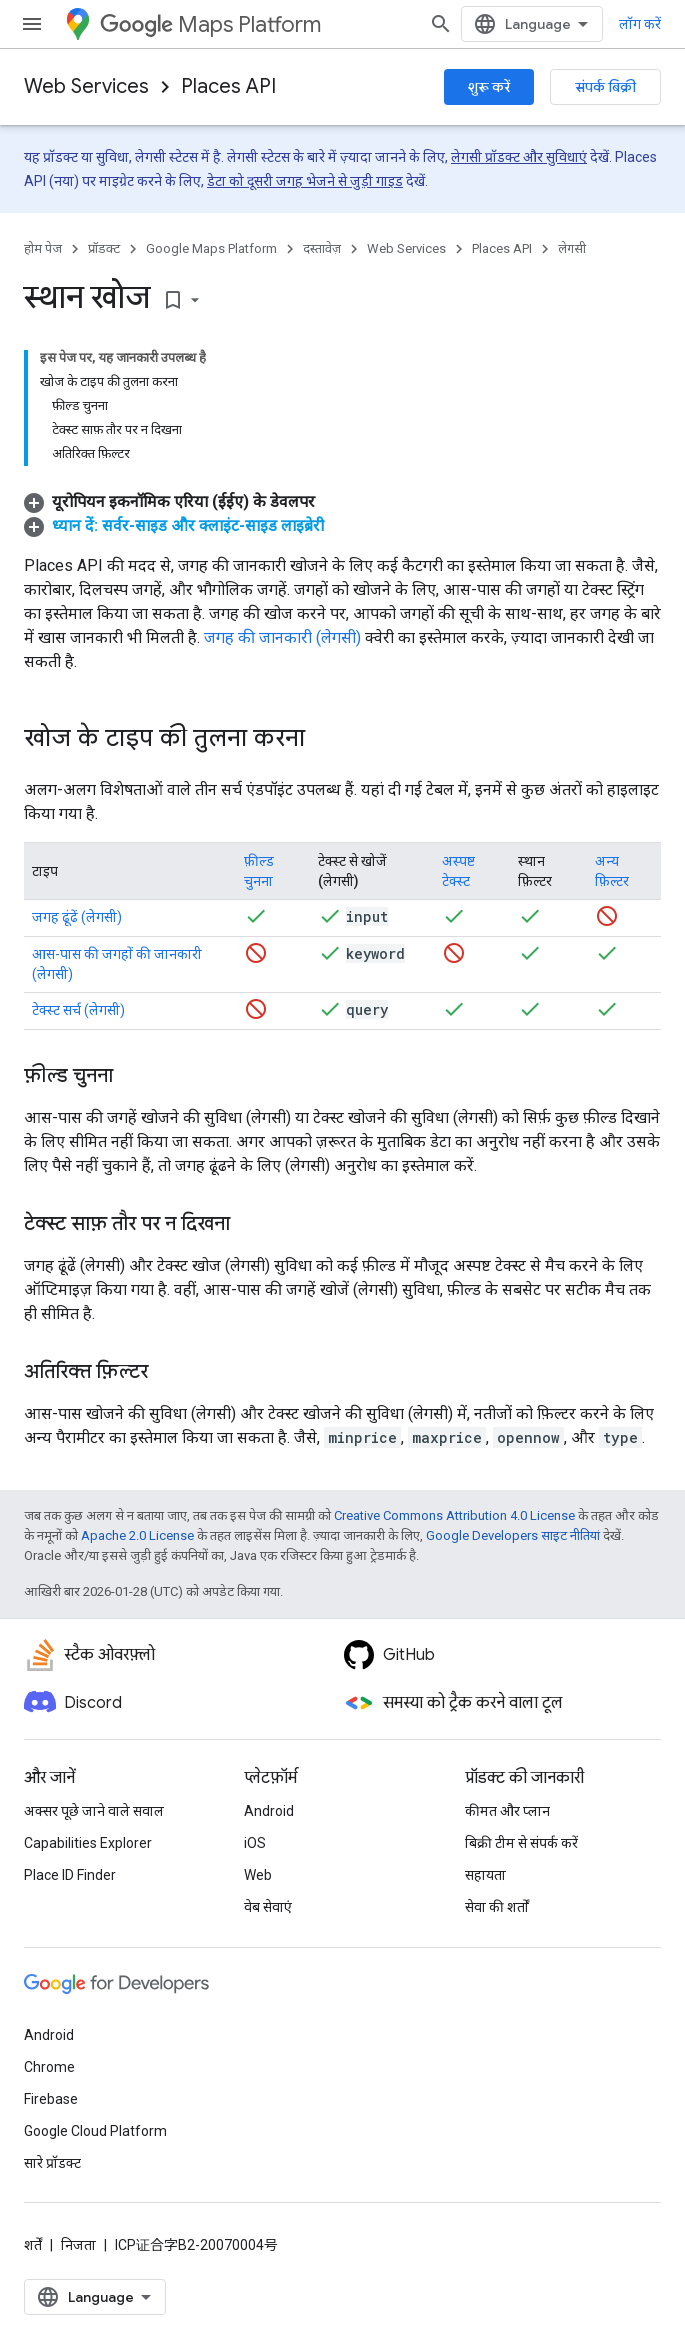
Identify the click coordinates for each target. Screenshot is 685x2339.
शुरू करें (489, 87)
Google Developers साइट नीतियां (513, 1535)
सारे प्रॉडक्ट (52, 2163)
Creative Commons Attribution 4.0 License (454, 1515)
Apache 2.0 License (137, 1535)
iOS (255, 1843)
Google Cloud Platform (95, 2131)
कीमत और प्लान (507, 1811)
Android (269, 1811)
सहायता (485, 1875)
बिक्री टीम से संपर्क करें (521, 1843)
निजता (78, 2245)
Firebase (51, 2099)
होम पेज (43, 248)
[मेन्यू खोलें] (32, 24)
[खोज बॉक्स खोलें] (441, 24)
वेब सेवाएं (268, 1907)
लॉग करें (640, 24)
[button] (169, 501)
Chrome (49, 2067)
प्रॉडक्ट (104, 248)
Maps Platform (210, 24)
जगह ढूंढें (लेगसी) (77, 917)
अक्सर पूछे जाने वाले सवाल (94, 1811)
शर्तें (33, 2245)
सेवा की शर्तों (497, 1907)
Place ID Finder (70, 1875)
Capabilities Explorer (88, 1843)
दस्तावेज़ (322, 248)
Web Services (86, 86)
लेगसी (572, 248)
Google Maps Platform (211, 248)
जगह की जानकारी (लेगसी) (282, 637)
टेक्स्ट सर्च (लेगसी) (78, 1010)
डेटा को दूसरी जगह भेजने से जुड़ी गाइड (305, 181)
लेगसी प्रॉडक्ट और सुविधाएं (519, 157)
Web (258, 1875)
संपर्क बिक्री (605, 87)
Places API (228, 86)
